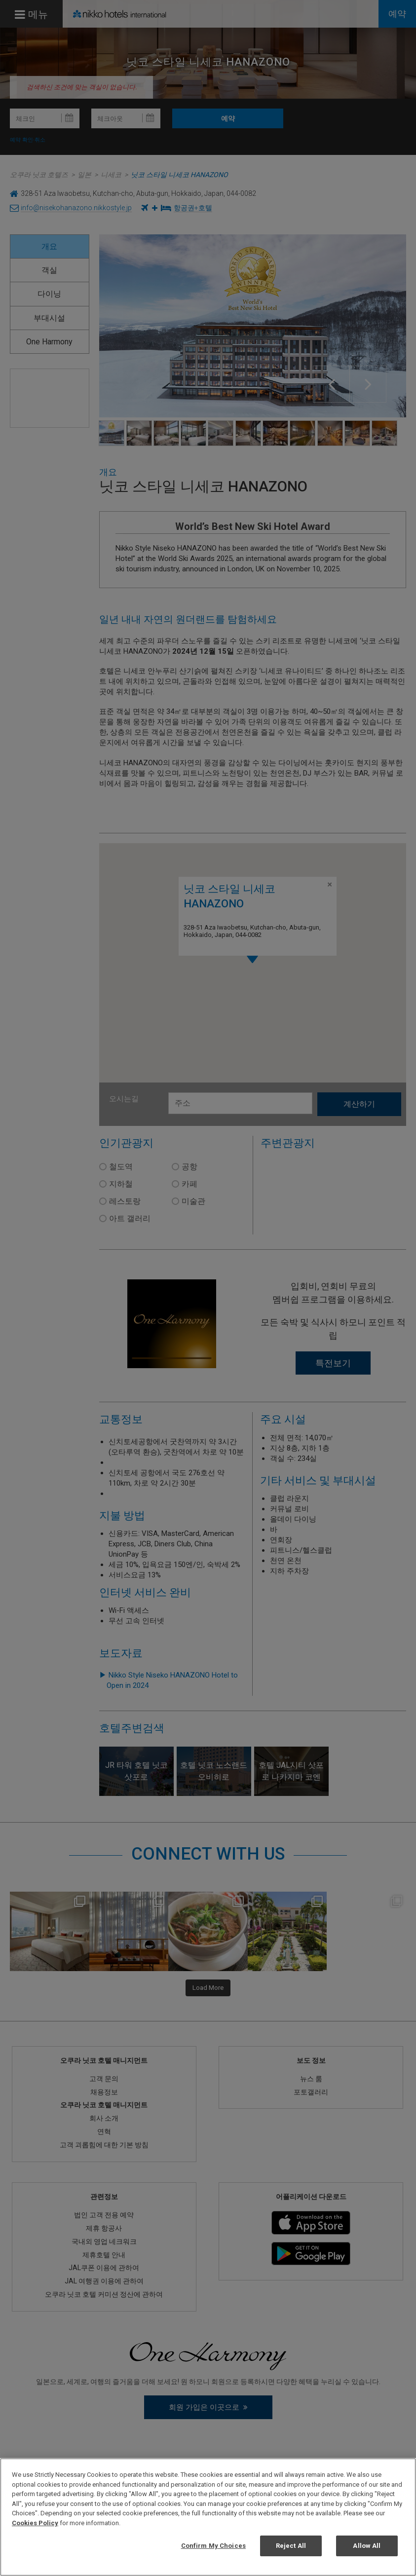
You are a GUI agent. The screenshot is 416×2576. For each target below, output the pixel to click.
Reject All (291, 2545)
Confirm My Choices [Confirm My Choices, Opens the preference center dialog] (213, 2545)
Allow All (366, 2545)
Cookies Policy (35, 2523)
